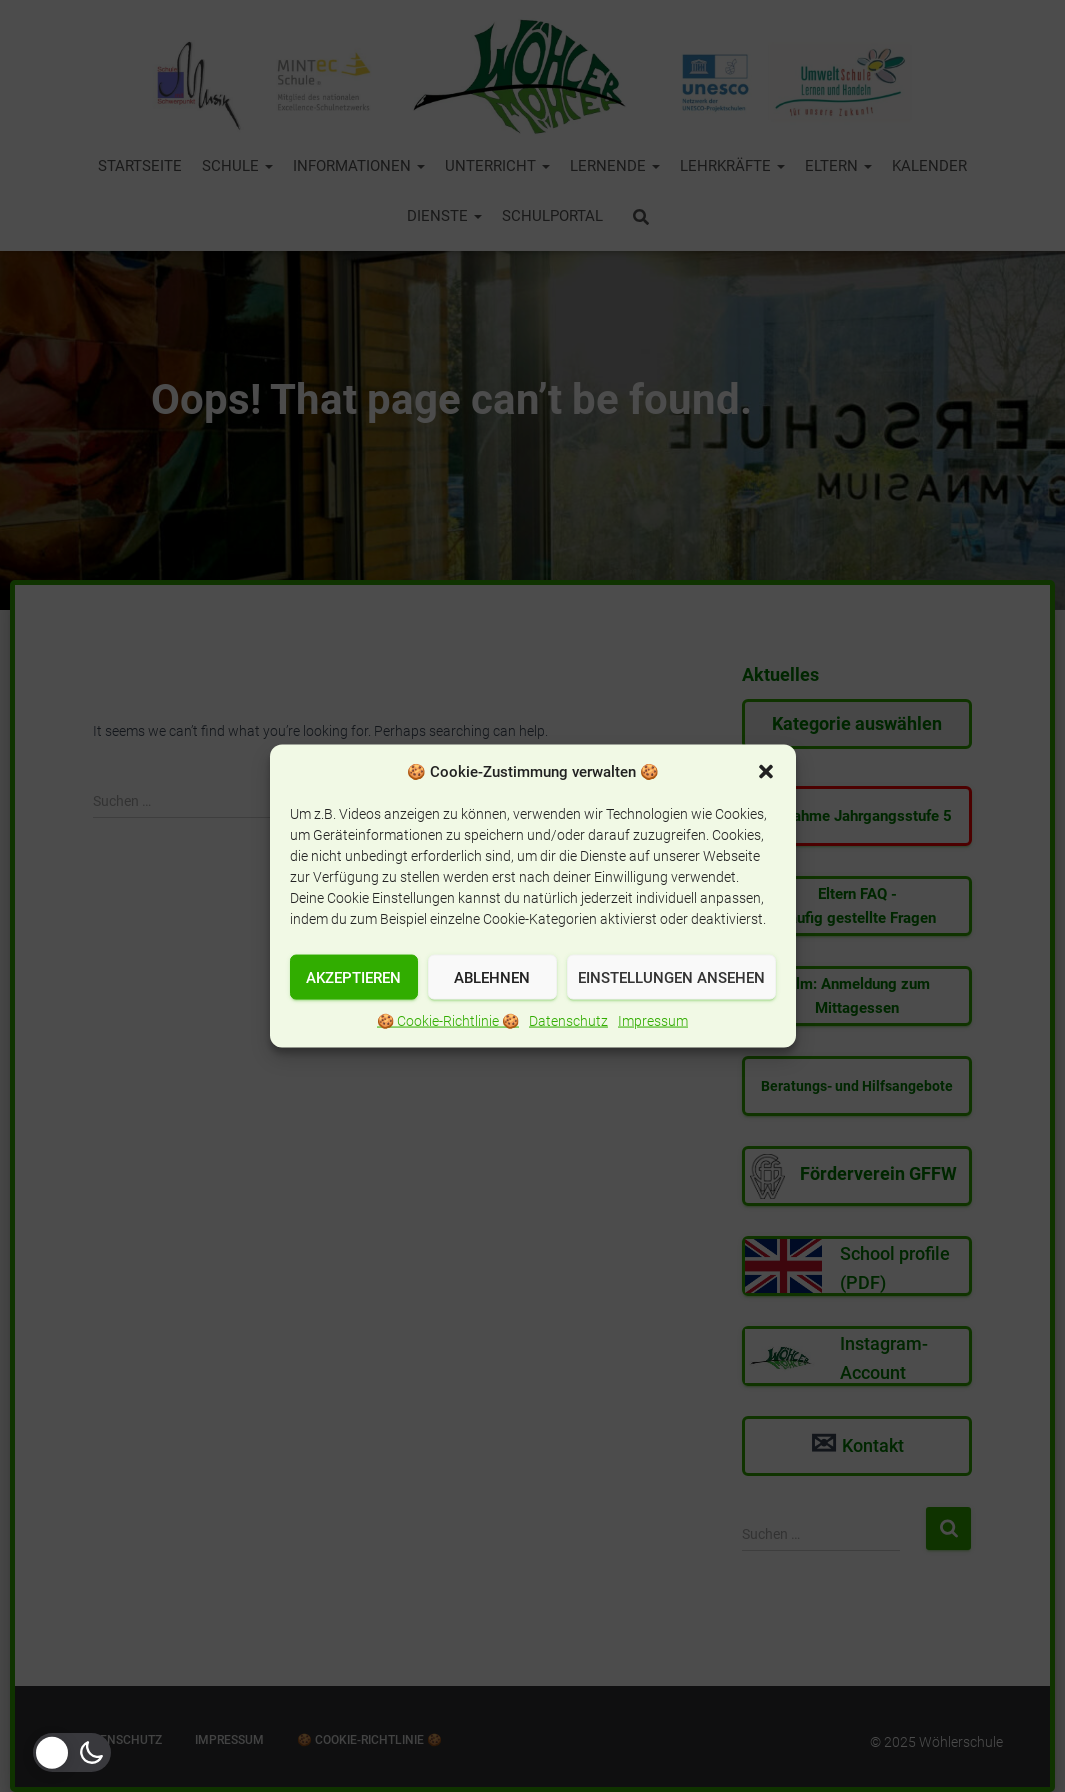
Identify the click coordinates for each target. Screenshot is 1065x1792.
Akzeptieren (353, 977)
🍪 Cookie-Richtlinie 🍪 (448, 1021)
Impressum (653, 1021)
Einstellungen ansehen (671, 977)
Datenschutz (568, 1021)
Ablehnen (492, 977)
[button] (766, 772)
